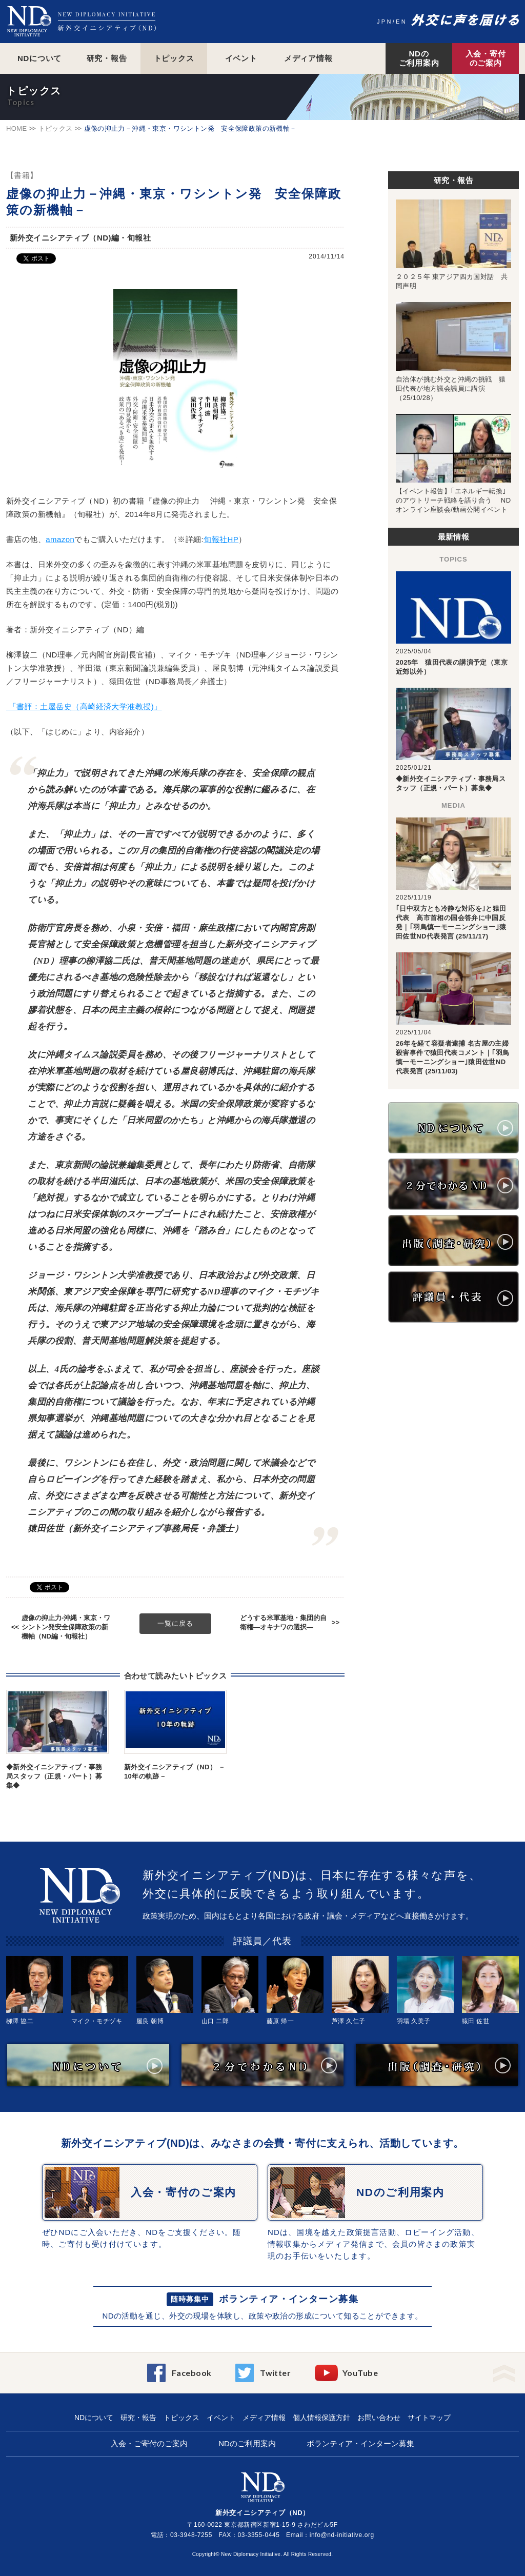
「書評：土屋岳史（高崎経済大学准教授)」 (84, 706)
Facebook (192, 2373)
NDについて (39, 58)
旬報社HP (221, 539)
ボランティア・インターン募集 (288, 2299)
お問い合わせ (378, 2417)
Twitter (275, 2373)
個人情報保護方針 (321, 2417)
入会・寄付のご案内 (486, 58)
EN (401, 21)
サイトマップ (429, 2417)
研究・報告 (107, 58)
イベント (241, 58)
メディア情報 (308, 58)
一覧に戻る (175, 1623)
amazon (60, 539)
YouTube (360, 2373)
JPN (385, 21)
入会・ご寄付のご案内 (149, 2443)
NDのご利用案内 (419, 58)
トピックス (174, 58)
